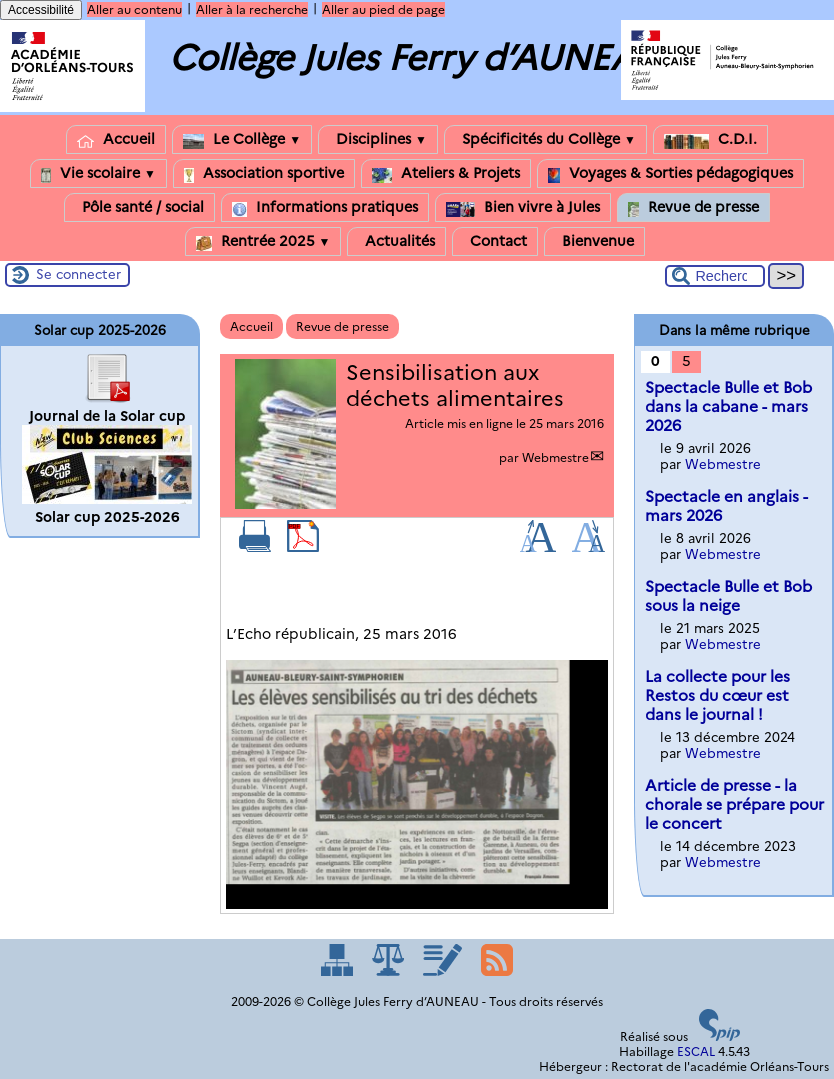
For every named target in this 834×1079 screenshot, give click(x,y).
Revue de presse (693, 207)
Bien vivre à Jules (523, 207)
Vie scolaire (98, 173)
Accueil (116, 139)
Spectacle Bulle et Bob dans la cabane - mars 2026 (728, 406)
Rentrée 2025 (263, 241)
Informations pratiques (325, 207)
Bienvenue (594, 241)
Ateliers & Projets (446, 173)
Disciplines (378, 139)
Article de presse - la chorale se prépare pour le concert (734, 804)
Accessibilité (41, 10)
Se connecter (78, 274)
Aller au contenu (134, 9)
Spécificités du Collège (545, 139)
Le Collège (242, 139)
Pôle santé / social (139, 207)
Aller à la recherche (252, 9)
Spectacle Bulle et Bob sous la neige (728, 596)
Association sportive (264, 173)
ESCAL (696, 1051)
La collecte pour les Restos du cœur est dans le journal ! (717, 695)
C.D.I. (710, 139)
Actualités (396, 241)
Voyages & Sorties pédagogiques (670, 173)
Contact (495, 241)
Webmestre (555, 457)
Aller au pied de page (383, 9)
